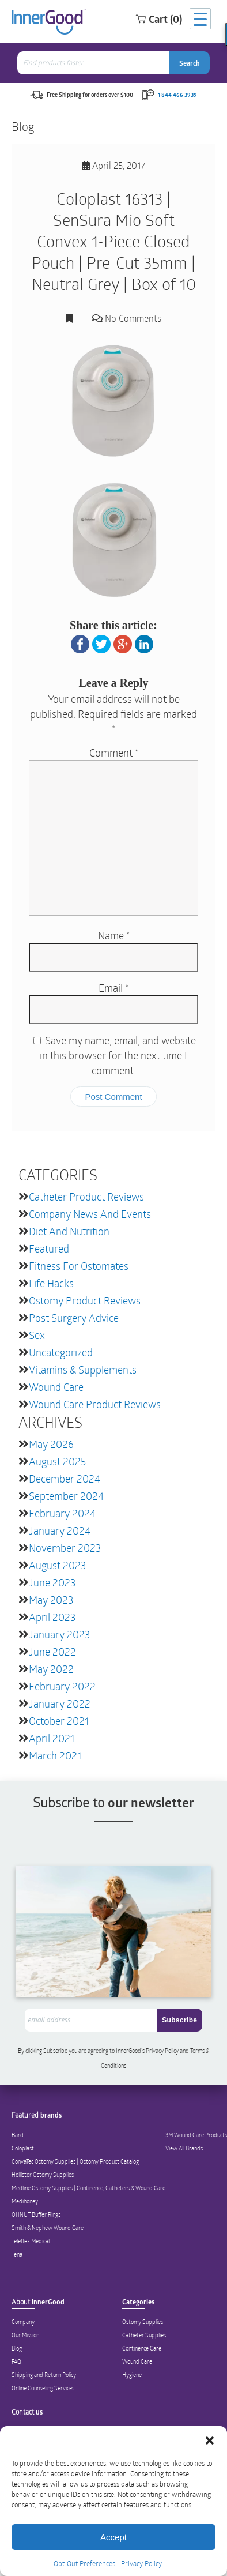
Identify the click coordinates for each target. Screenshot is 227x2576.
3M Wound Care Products (196, 2135)
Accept (113, 2537)
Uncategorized (61, 1352)
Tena (17, 2254)
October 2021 (59, 1721)
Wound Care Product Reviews (95, 1404)
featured (49, 1248)
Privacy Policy (141, 2563)
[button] (209, 2440)
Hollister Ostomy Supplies (43, 2175)
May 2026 (51, 1444)
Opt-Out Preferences (84, 2563)
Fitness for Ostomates (78, 1266)
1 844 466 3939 (177, 94)
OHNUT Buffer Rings (36, 2214)
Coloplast (23, 2148)
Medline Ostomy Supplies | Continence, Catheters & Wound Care (88, 2188)
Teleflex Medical (31, 2241)
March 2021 (55, 1755)
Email (113, 988)
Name (114, 935)
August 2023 (57, 1565)
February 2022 (62, 1686)
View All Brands (184, 2148)
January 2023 (59, 1634)
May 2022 (51, 1669)
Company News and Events (90, 1214)
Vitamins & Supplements (83, 1370)
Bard (18, 2135)
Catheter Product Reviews (86, 1197)
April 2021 (51, 1738)
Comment (113, 752)
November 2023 (65, 1548)
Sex (37, 1335)
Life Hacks (51, 1283)
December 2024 (64, 1479)
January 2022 (59, 1703)
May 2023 (51, 1600)
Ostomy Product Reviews (85, 1300)
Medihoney (25, 2201)
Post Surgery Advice (74, 1318)
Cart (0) (158, 19)
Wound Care (56, 1387)
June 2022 (52, 1652)
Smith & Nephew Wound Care (48, 2228)
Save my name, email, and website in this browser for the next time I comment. (118, 1055)
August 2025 (57, 1461)
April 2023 (52, 1617)
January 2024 (59, 1530)
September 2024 (66, 1496)
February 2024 (62, 1513)
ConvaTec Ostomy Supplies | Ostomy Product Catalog (75, 2161)
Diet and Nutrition (69, 1231)
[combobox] (94, 62)
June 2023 (52, 1582)
